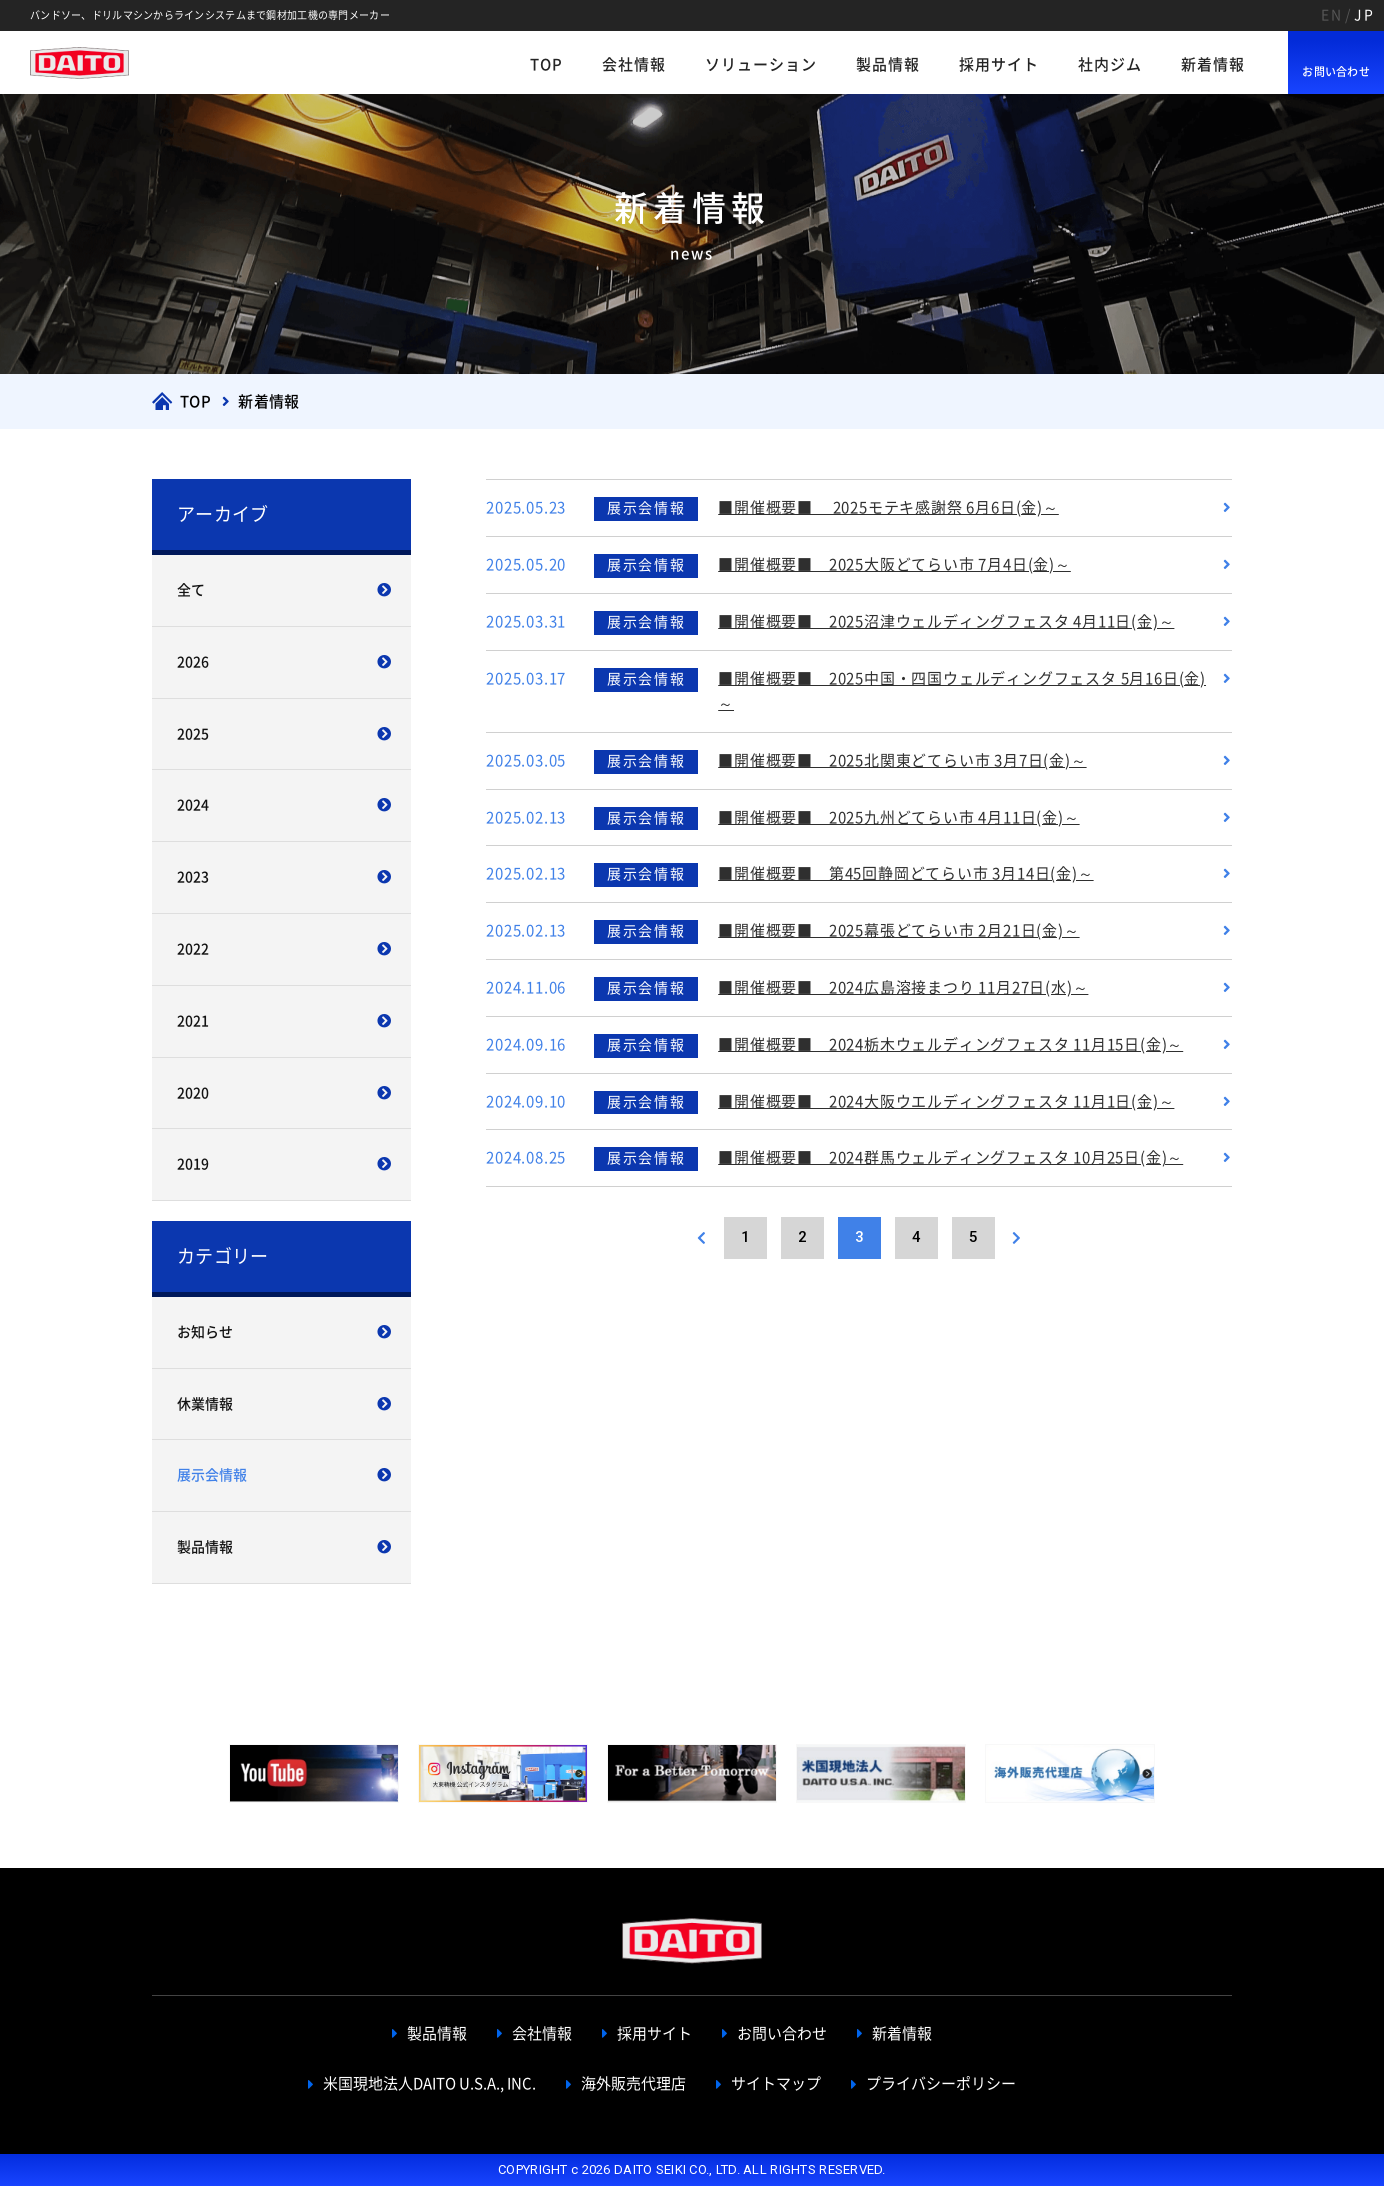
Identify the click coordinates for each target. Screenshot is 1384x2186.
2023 (193, 877)
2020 (193, 1093)
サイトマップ (776, 2083)
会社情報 (634, 64)
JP (1364, 15)
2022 (193, 949)
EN (1331, 15)
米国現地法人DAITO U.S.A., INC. (429, 2083)
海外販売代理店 (633, 2083)
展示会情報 (212, 1475)
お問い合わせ (1336, 71)
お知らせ (205, 1332)
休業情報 (205, 1404)
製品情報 (888, 64)
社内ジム (1110, 64)
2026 (193, 662)
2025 (193, 734)
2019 (193, 1164)
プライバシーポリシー (941, 2083)
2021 (193, 1021)
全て (191, 590)
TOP (546, 64)
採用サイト (999, 64)
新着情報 (1213, 64)
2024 (193, 805)
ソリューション (761, 64)
